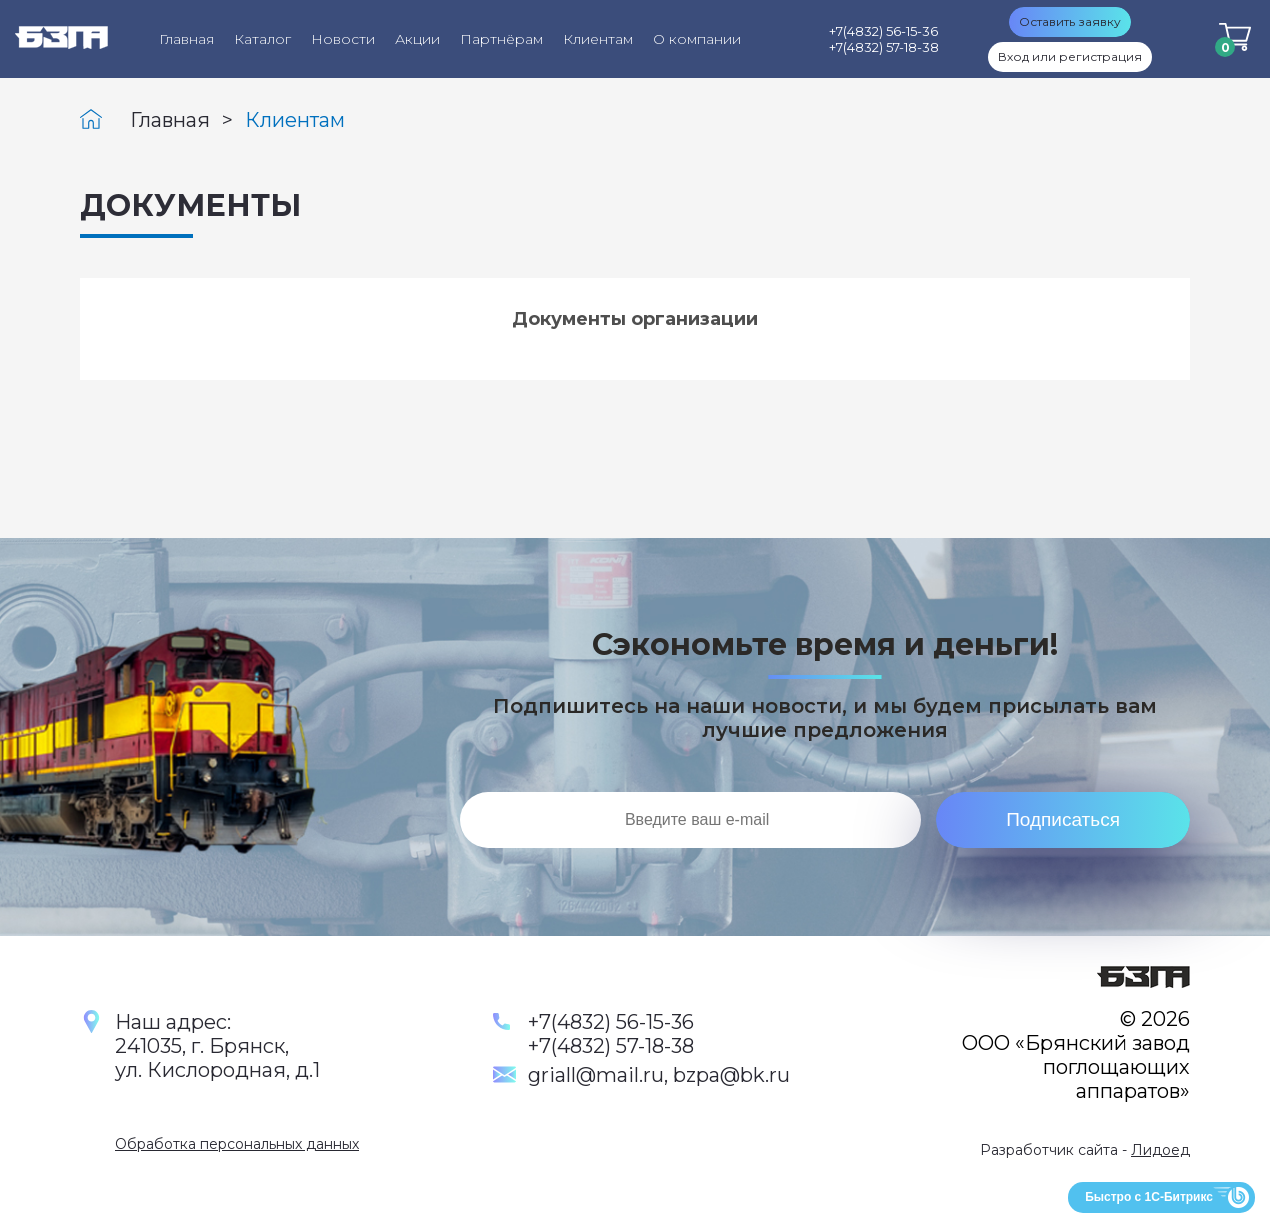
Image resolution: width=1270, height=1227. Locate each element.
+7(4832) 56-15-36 (611, 1022)
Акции (417, 39)
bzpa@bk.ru (731, 1075)
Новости (343, 39)
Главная (186, 39)
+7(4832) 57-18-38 (611, 1046)
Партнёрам (501, 39)
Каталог (262, 39)
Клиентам (598, 39)
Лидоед (1160, 1150)
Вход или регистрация (1070, 56)
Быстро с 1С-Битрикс (1149, 1197)
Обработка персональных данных (237, 1144)
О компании (697, 39)
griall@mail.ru (596, 1075)
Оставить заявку (1070, 21)
